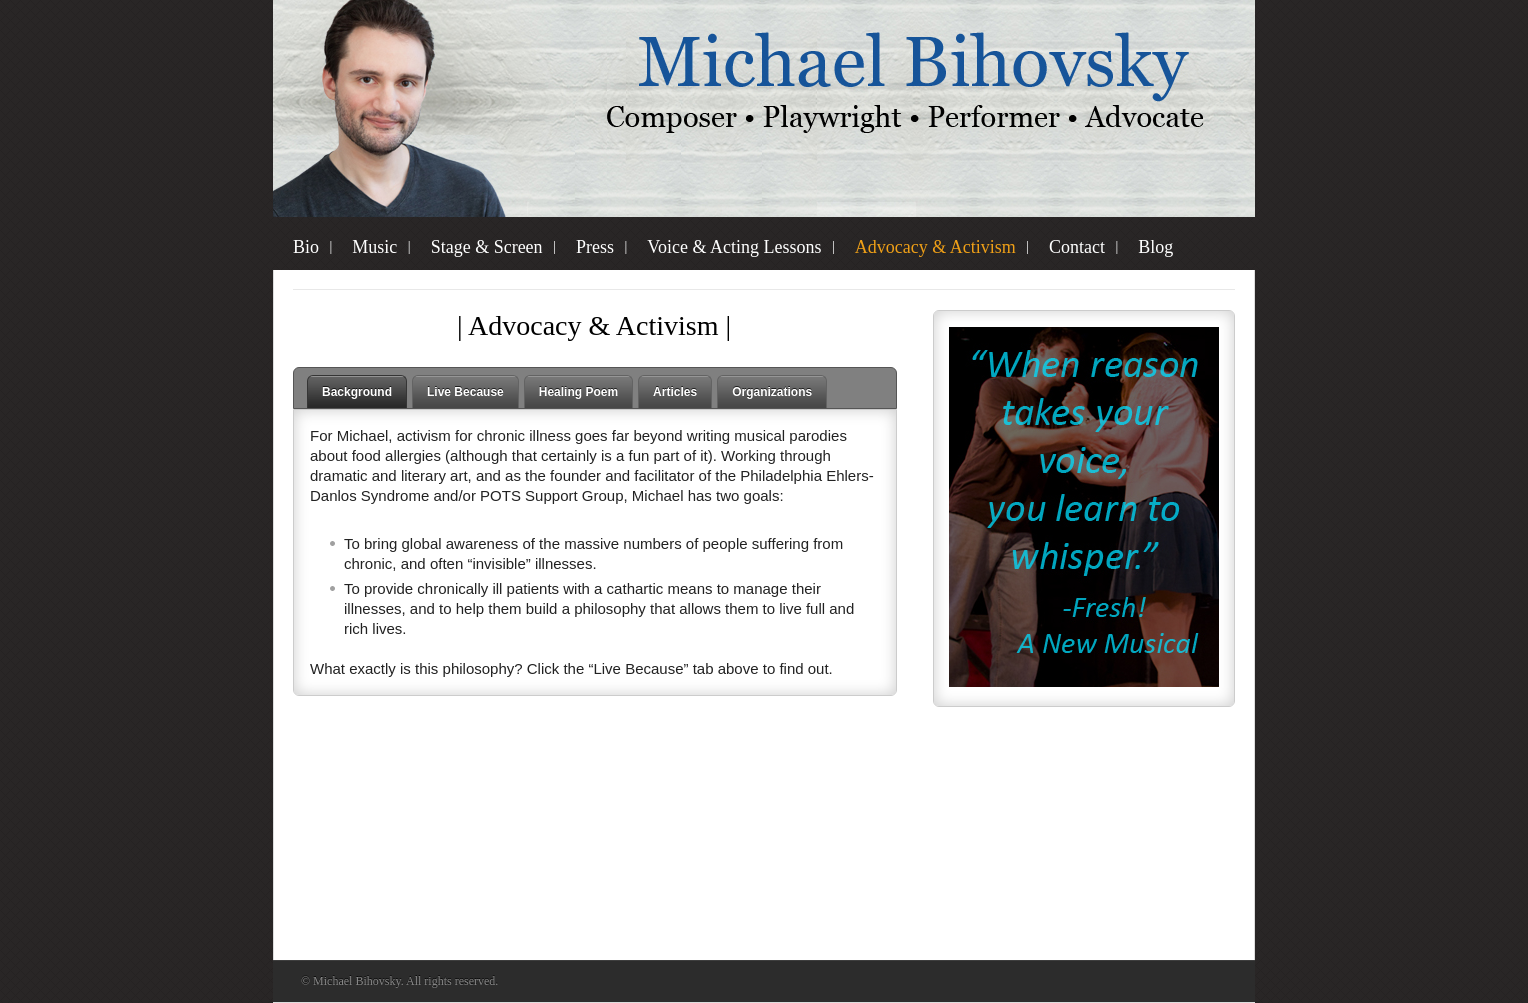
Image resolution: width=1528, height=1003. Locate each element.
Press (595, 247)
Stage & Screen (487, 247)
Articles (675, 392)
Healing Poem (578, 392)
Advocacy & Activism (935, 247)
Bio (306, 247)
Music (374, 247)
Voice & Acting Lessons (734, 247)
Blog (1155, 247)
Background (357, 392)
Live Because (465, 392)
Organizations (772, 392)
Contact (1077, 247)
